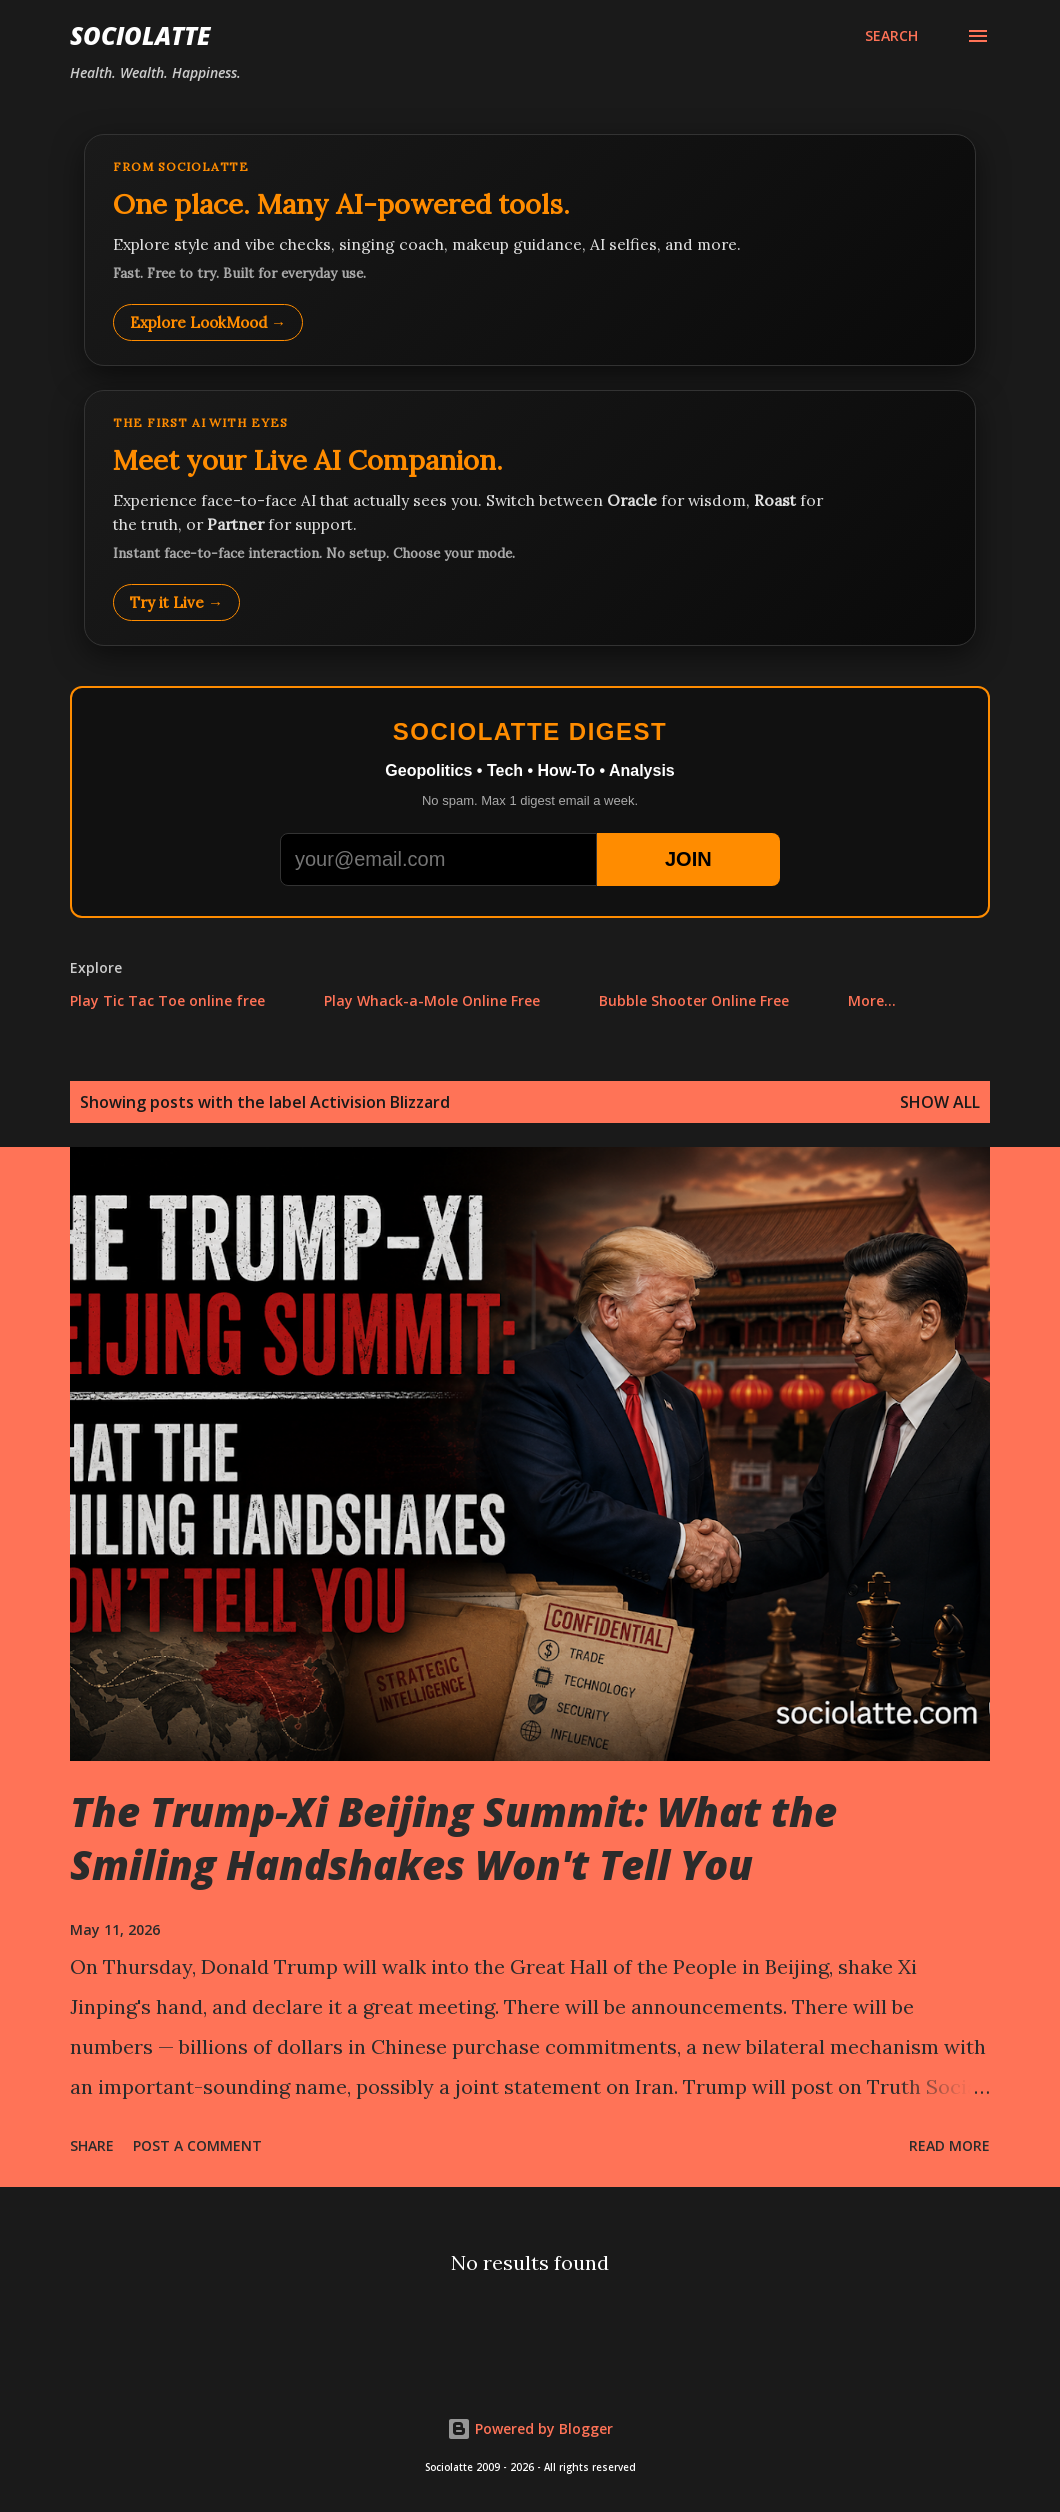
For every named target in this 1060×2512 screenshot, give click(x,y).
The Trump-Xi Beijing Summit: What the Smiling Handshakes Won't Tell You (453, 1838)
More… (872, 1000)
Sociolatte (140, 35)
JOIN (688, 859)
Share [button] (92, 2145)
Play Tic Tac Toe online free (167, 1000)
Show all (940, 1102)
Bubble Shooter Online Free (694, 1000)
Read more (949, 2145)
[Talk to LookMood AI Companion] (530, 518)
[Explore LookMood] (530, 250)
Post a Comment (197, 2145)
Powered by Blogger (530, 2428)
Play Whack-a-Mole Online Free (432, 1000)
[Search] (891, 36)
